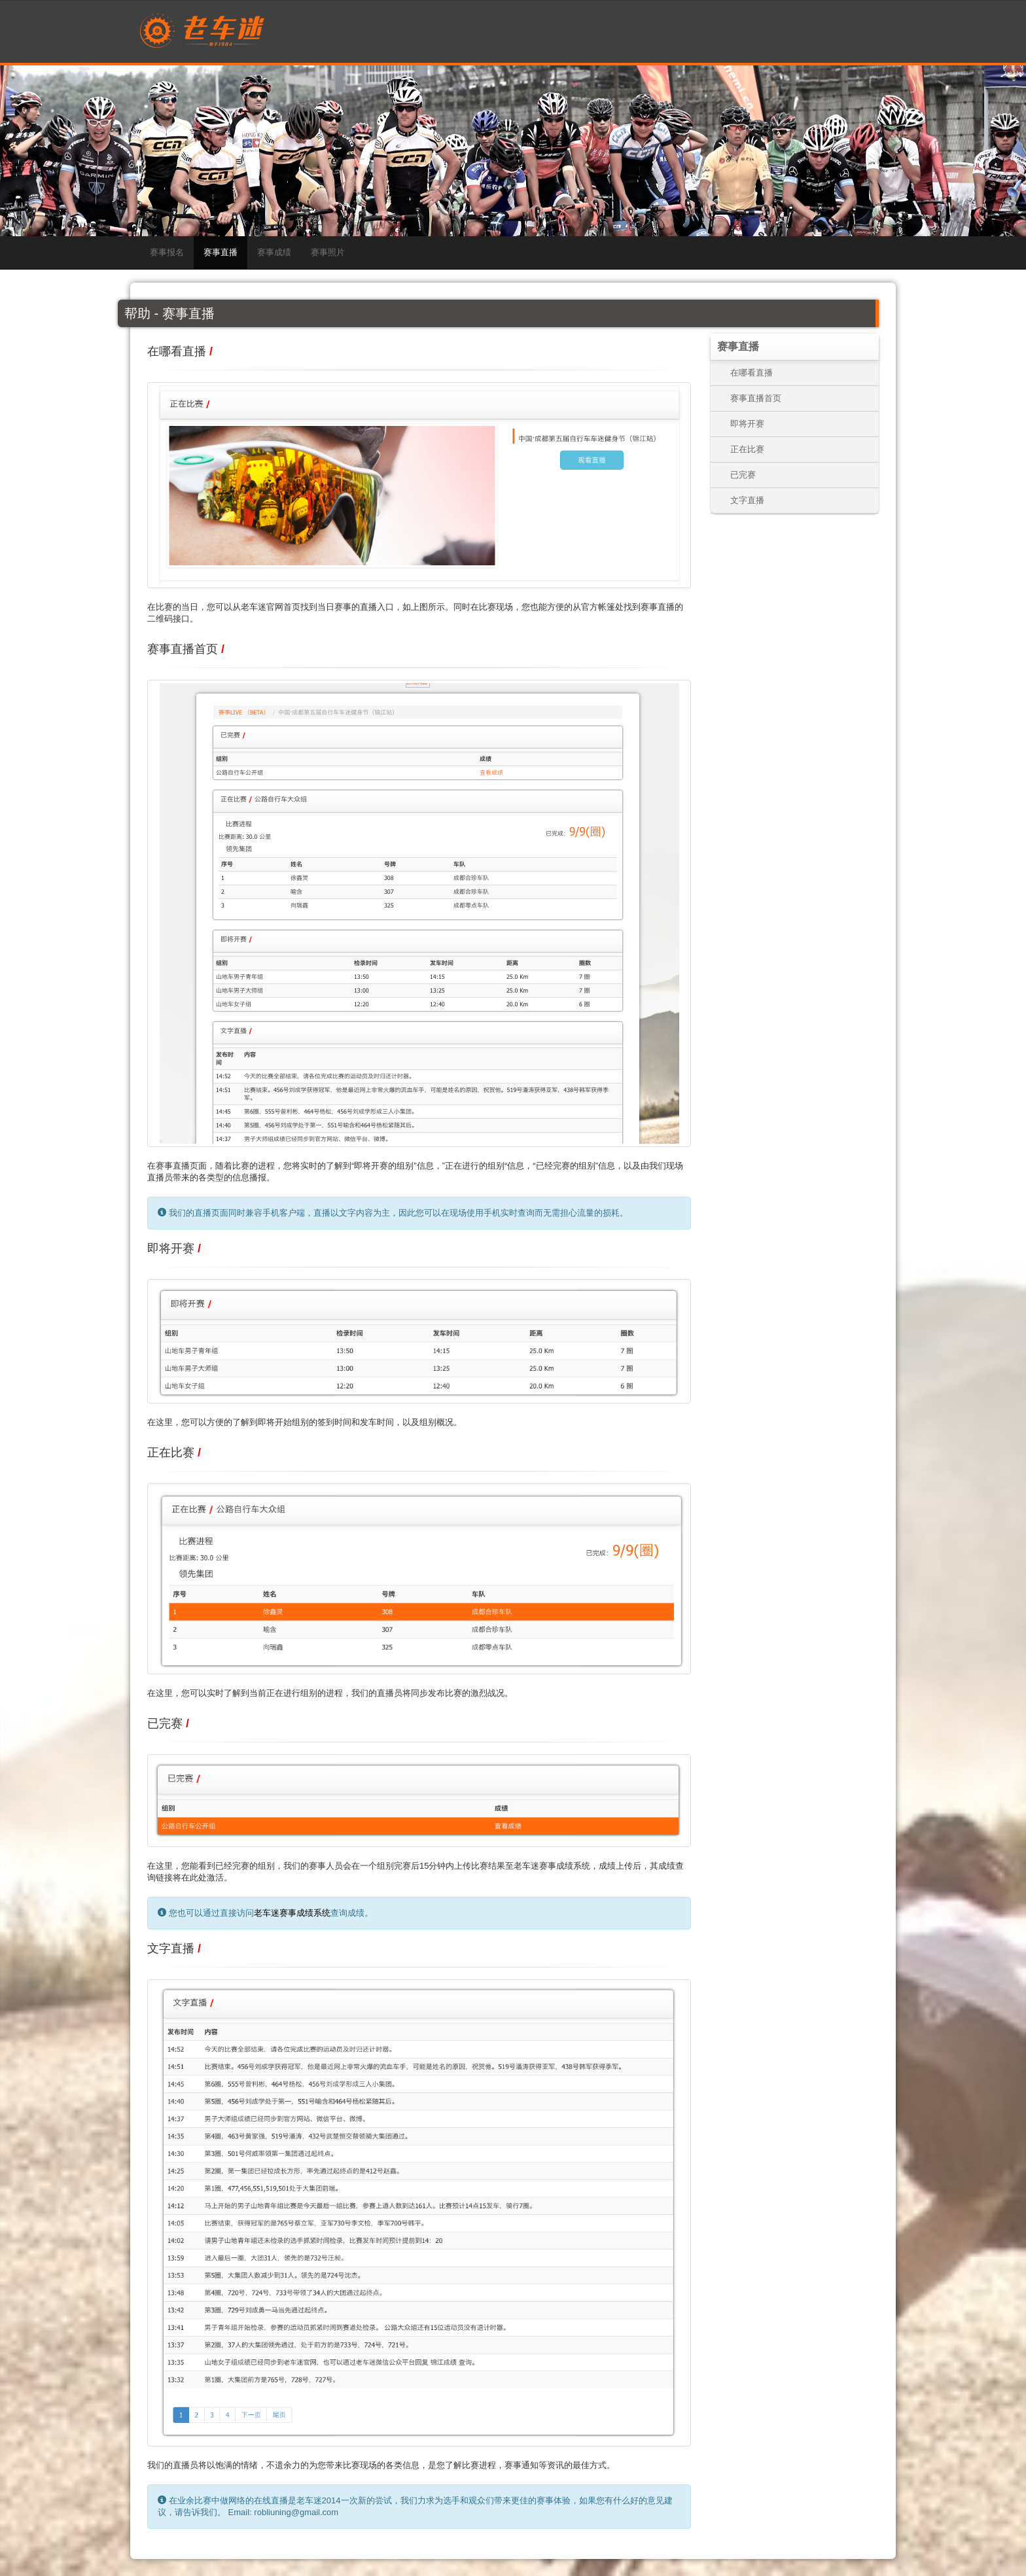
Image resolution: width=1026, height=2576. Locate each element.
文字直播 (747, 500)
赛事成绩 (274, 252)
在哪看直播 (751, 373)
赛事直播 (220, 252)
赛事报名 (167, 252)
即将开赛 (747, 424)
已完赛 (743, 475)
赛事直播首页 (755, 398)
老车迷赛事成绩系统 (292, 1913)
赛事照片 (328, 252)
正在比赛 (747, 449)
